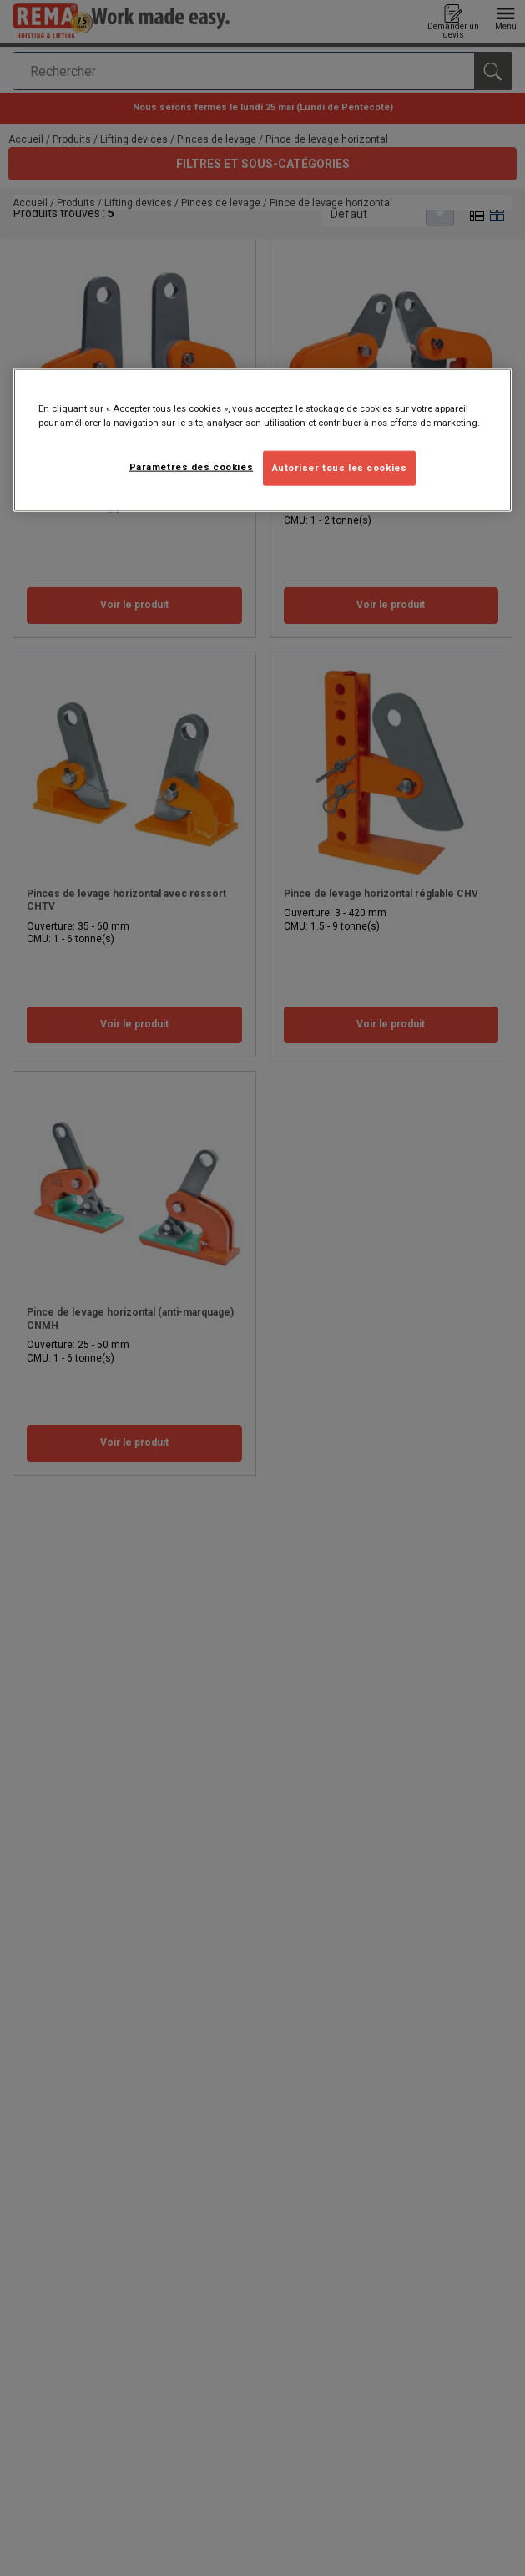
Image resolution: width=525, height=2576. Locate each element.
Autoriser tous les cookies (339, 467)
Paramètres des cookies (191, 466)
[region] (262, 439)
